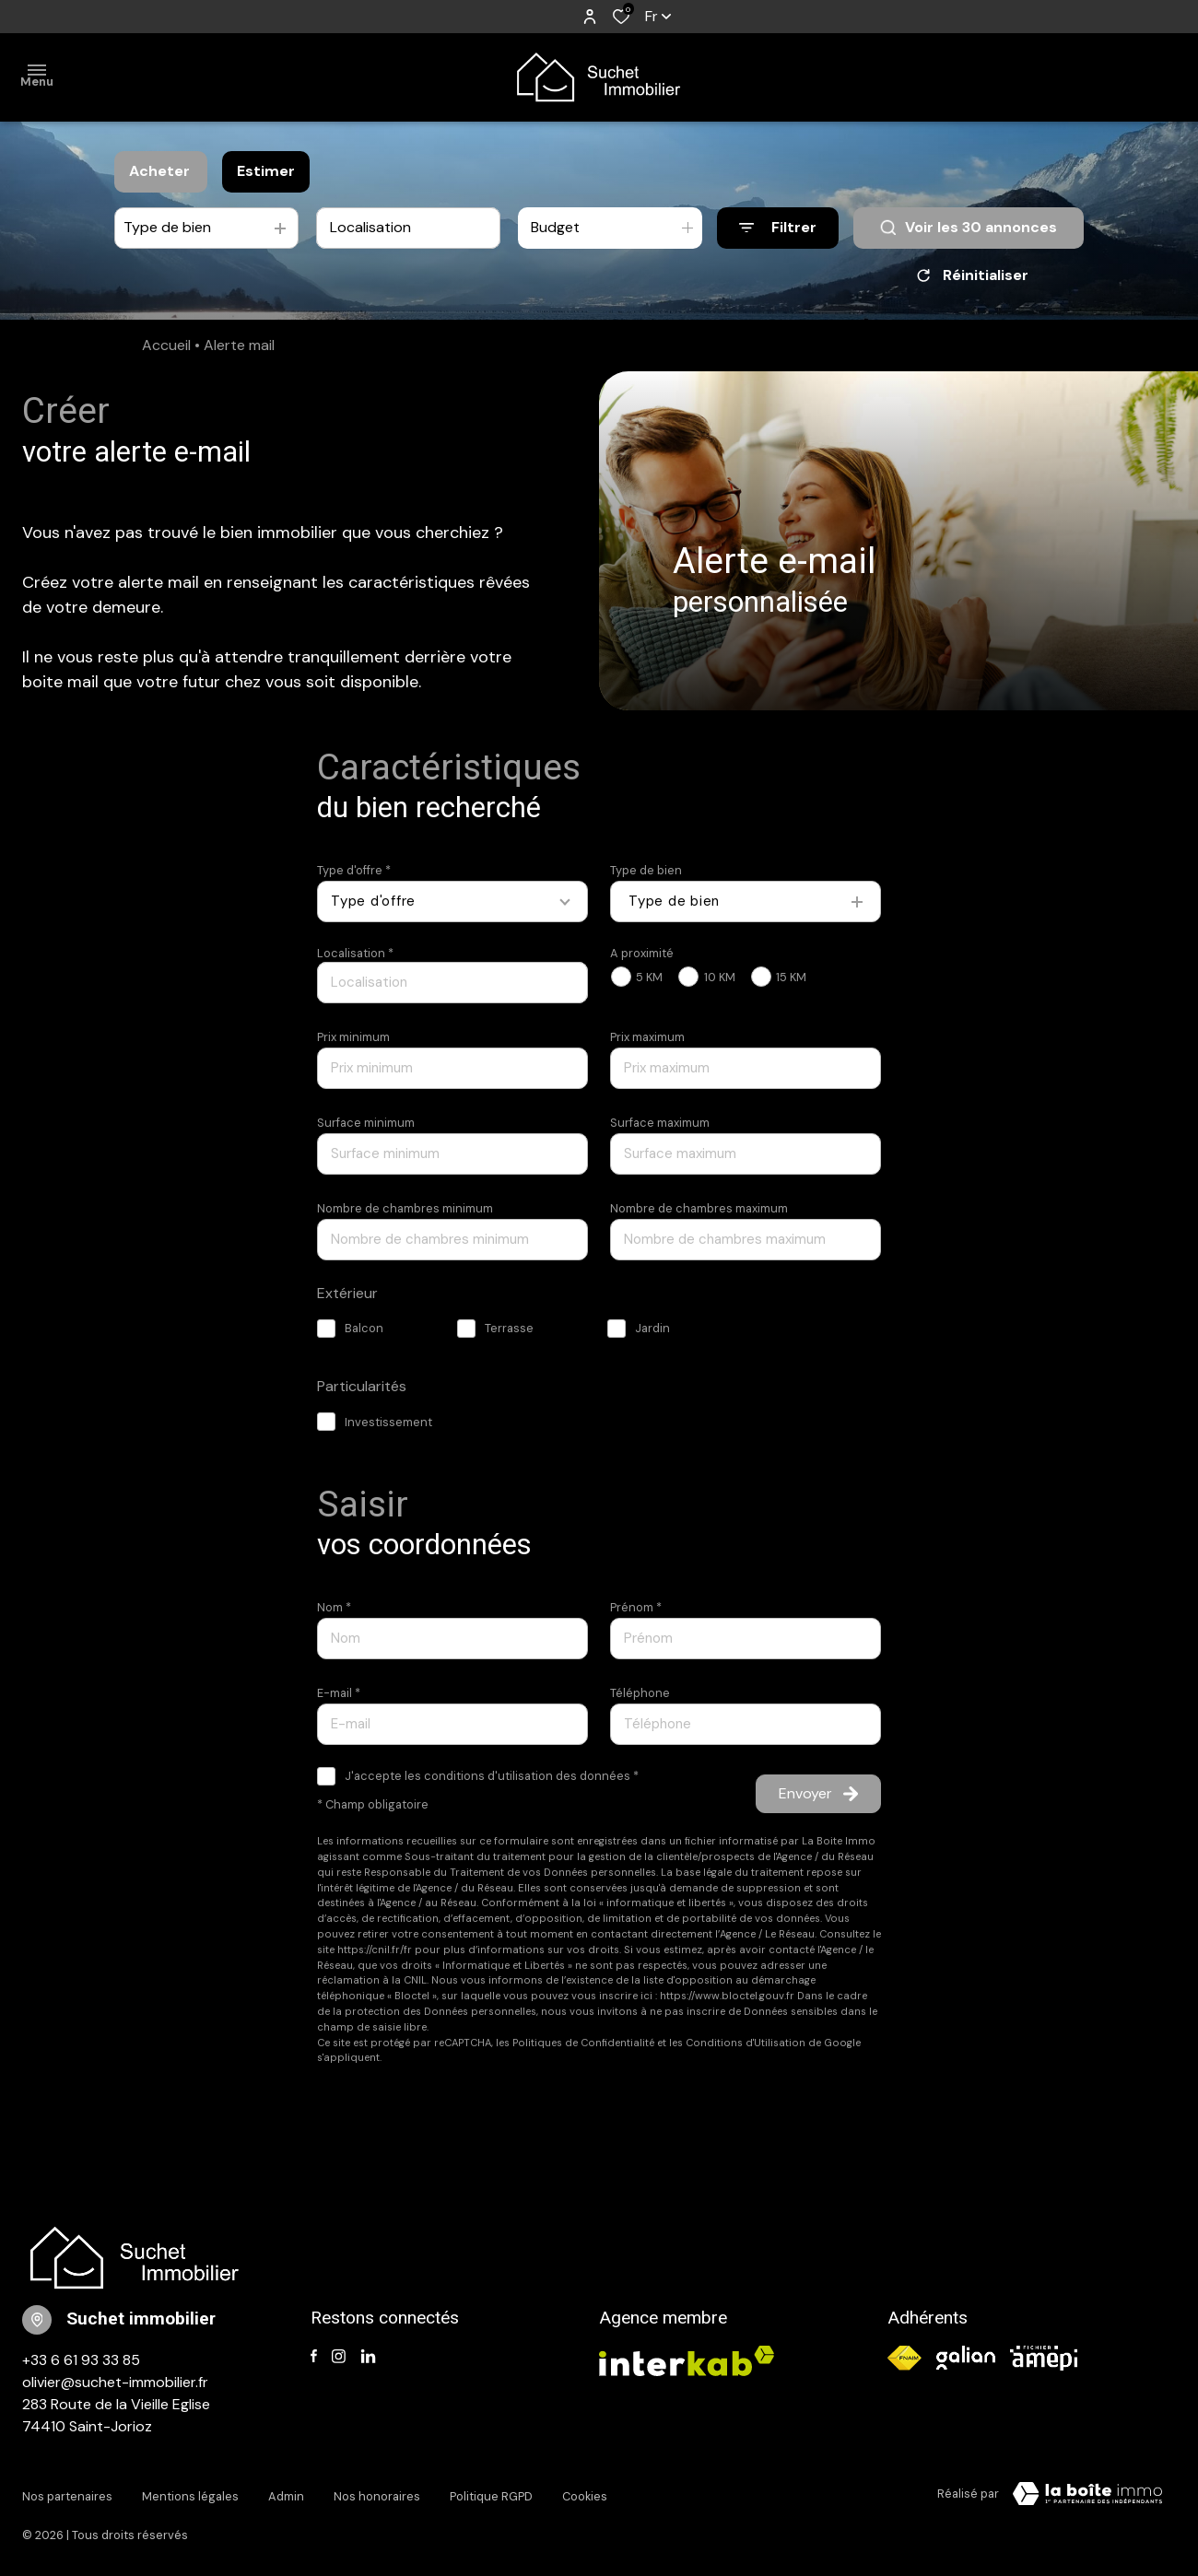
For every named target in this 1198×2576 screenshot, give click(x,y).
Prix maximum (647, 1037)
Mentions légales (190, 2491)
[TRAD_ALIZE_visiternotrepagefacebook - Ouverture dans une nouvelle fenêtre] (314, 2356)
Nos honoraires (377, 2491)
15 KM (791, 977)
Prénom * (636, 1607)
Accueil (166, 345)
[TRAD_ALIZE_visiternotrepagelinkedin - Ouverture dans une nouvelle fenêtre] (368, 2356)
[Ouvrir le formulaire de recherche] (778, 228)
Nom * (334, 1607)
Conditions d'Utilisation (745, 2042)
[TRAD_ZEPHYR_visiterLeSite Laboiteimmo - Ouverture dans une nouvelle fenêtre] (1087, 2494)
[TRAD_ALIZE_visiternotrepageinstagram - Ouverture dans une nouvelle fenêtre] (339, 2356)
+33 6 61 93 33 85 (81, 2360)
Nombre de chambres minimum (405, 1208)
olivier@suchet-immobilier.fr (115, 2382)
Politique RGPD (491, 2491)
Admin (286, 2491)
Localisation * (355, 953)
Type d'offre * (354, 870)
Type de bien (646, 870)
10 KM (719, 977)
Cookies (584, 2491)
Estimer (266, 171)
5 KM (649, 977)
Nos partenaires (67, 2491)
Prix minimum (353, 1037)
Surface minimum (366, 1122)
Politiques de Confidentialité (583, 2042)
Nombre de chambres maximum (699, 1208)
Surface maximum (660, 1122)
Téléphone (640, 1693)
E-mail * (338, 1693)
